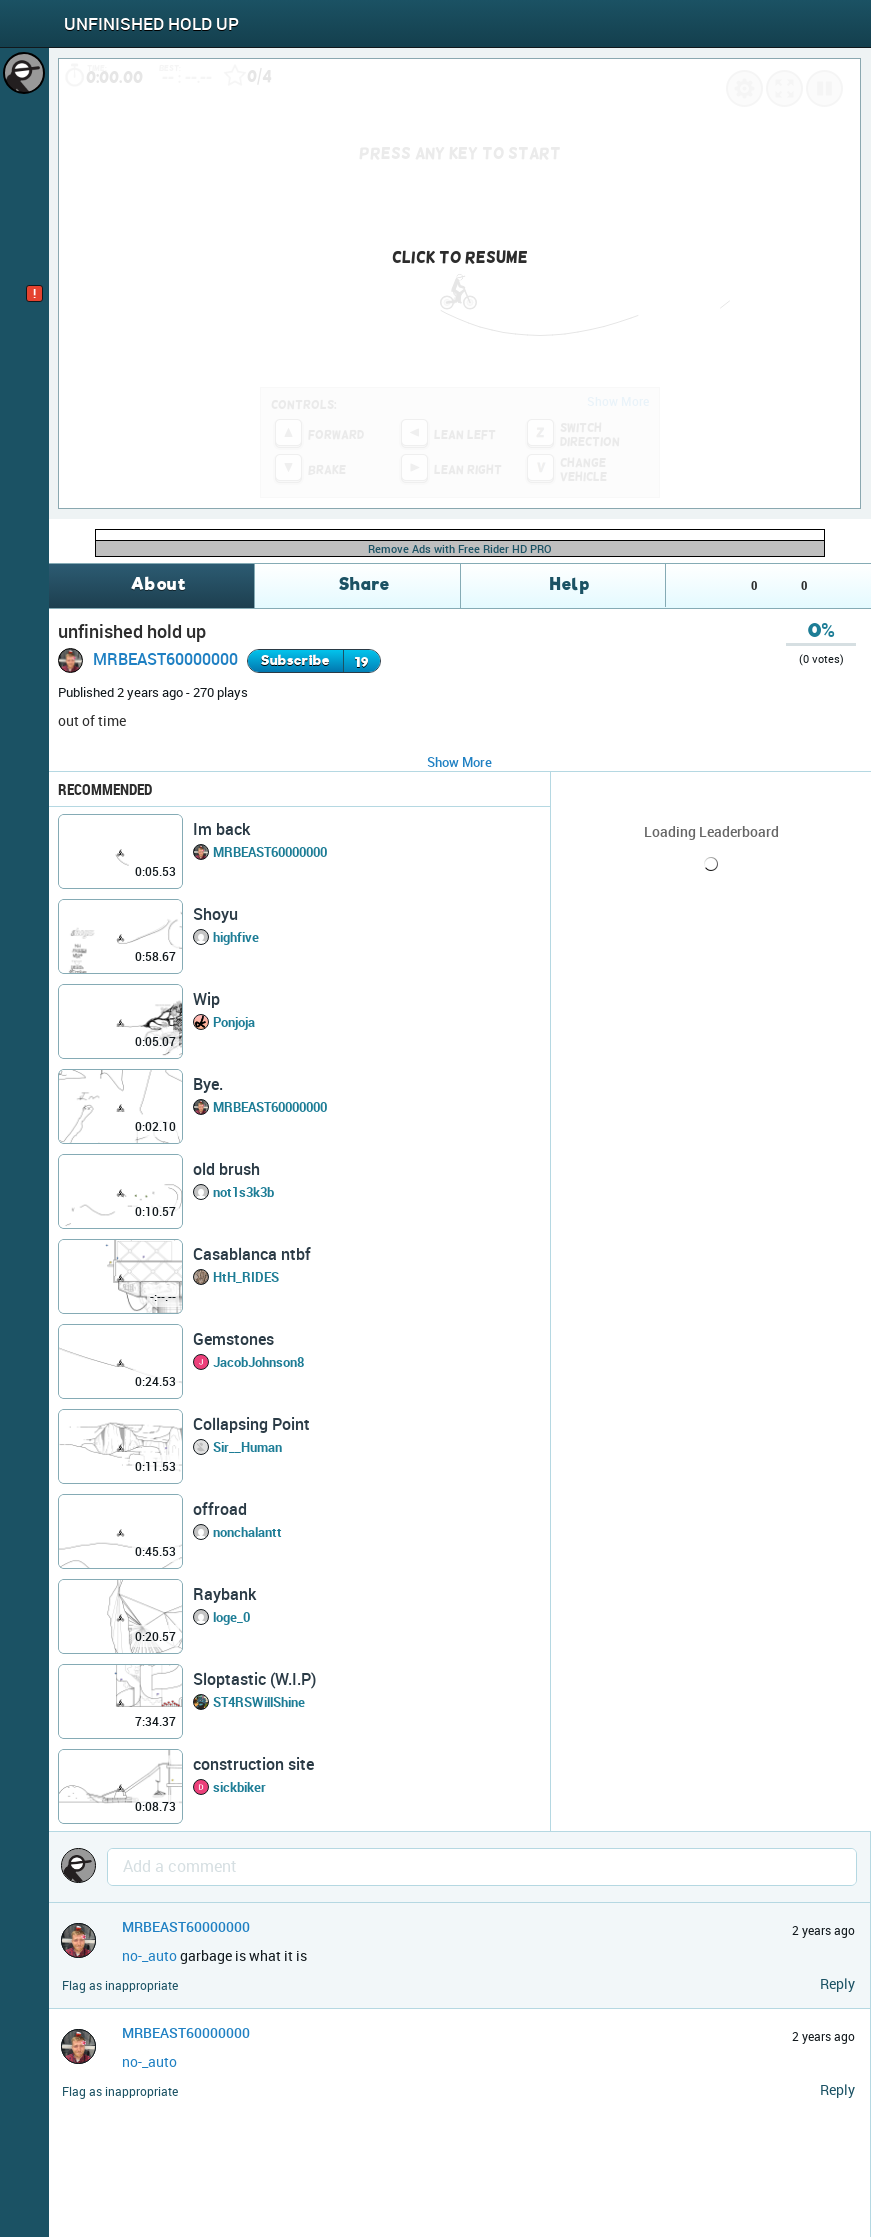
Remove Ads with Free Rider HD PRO (460, 548)
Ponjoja (234, 1022)
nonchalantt (247, 1532)
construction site (253, 1764)
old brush (226, 1169)
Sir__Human (247, 1447)
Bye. (208, 1084)
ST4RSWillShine (259, 1702)
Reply (837, 1983)
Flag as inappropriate (120, 1985)
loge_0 (231, 1617)
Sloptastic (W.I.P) (254, 1679)
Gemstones (233, 1339)
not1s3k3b (243, 1192)
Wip (206, 999)
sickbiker (239, 1787)
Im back (221, 829)
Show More (459, 762)
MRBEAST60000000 (165, 659)
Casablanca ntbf (252, 1254)
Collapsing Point (251, 1424)
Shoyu (215, 914)
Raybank (224, 1594)
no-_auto (149, 1955)
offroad (220, 1509)
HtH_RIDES (246, 1277)
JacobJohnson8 (258, 1362)
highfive (236, 937)
